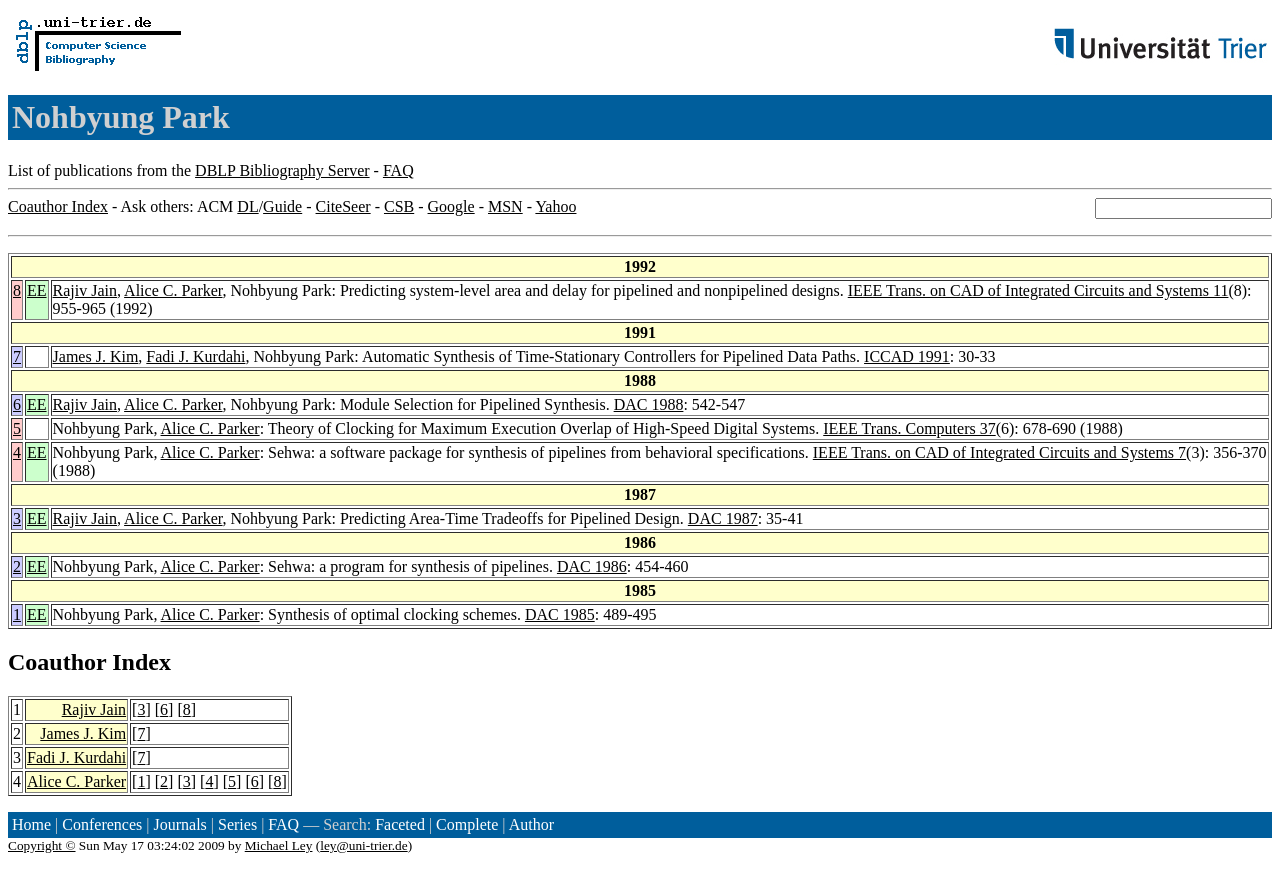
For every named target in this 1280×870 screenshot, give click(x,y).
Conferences (102, 824)
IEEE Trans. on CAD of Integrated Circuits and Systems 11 (1038, 290)
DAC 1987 (723, 518)
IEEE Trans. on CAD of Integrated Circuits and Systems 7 (999, 452)
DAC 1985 (560, 614)
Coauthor (57, 662)
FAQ (398, 170)
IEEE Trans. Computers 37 (909, 428)
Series (237, 824)
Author (531, 824)
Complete (467, 824)
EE (37, 290)
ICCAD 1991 (907, 356)
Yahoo (555, 206)
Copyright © (42, 845)
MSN (505, 206)
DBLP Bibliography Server (282, 170)
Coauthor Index (58, 206)
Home (31, 824)
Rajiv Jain (85, 290)
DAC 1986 (592, 566)
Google (451, 206)
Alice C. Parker (173, 290)
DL (247, 206)
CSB (399, 206)
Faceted (400, 824)
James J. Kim (96, 356)
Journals (179, 824)
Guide (282, 206)
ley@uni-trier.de (363, 845)
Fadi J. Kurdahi (195, 356)
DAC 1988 (649, 404)
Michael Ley (279, 845)
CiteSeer (343, 206)
